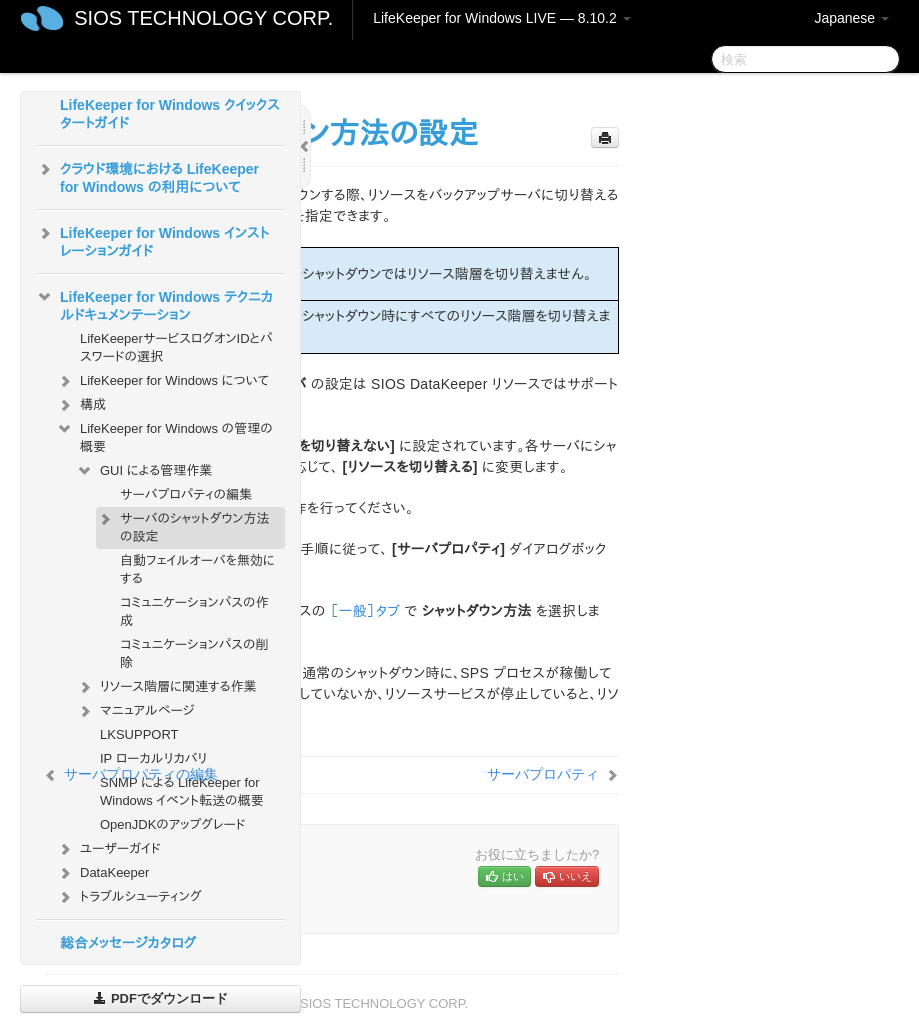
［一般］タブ (365, 611)
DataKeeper (102, 873)
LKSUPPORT (139, 734)
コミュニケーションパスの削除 (194, 653)
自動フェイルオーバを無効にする (197, 569)
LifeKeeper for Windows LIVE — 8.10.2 (501, 18)
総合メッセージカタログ (128, 943)
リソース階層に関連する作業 (166, 687)
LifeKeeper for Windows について (162, 381)
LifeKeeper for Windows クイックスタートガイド (170, 114)
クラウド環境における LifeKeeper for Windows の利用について (147, 176)
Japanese (851, 18)
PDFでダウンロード (160, 998)
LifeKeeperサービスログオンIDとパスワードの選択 (176, 347)
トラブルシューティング (129, 897)
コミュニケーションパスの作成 (194, 611)
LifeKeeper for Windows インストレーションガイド (152, 240)
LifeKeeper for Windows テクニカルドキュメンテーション (154, 304)
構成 (81, 405)
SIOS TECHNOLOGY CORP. (203, 18)
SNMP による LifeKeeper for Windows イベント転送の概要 (182, 791)
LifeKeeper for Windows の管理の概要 (164, 435)
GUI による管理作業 (144, 471)
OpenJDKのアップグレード (173, 824)
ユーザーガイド (108, 849)
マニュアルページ (135, 711)
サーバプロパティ (543, 774)
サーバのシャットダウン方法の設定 (183, 525)
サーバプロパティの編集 (186, 494)
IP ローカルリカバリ (153, 758)
